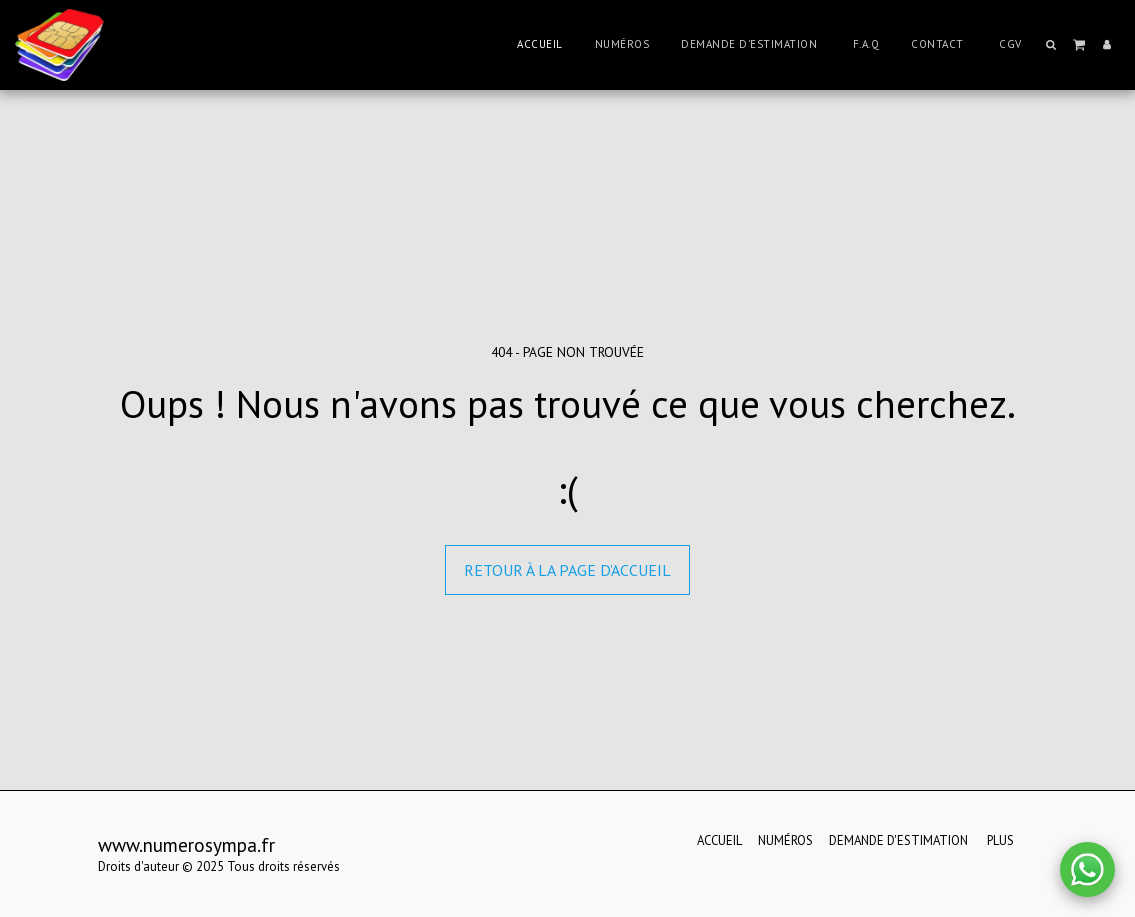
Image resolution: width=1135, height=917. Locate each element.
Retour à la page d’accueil (567, 570)
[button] (1051, 44)
